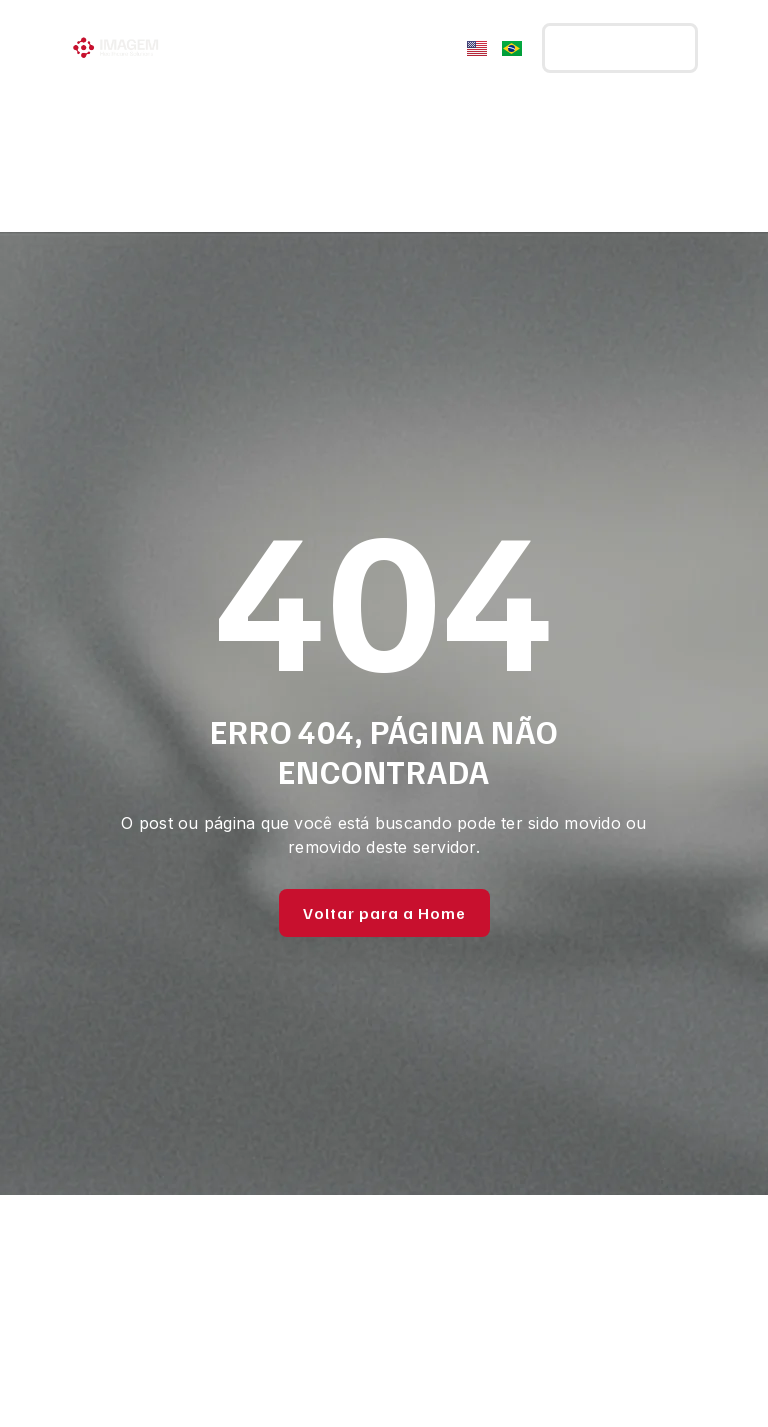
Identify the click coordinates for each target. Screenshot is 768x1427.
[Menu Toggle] (437, 48)
